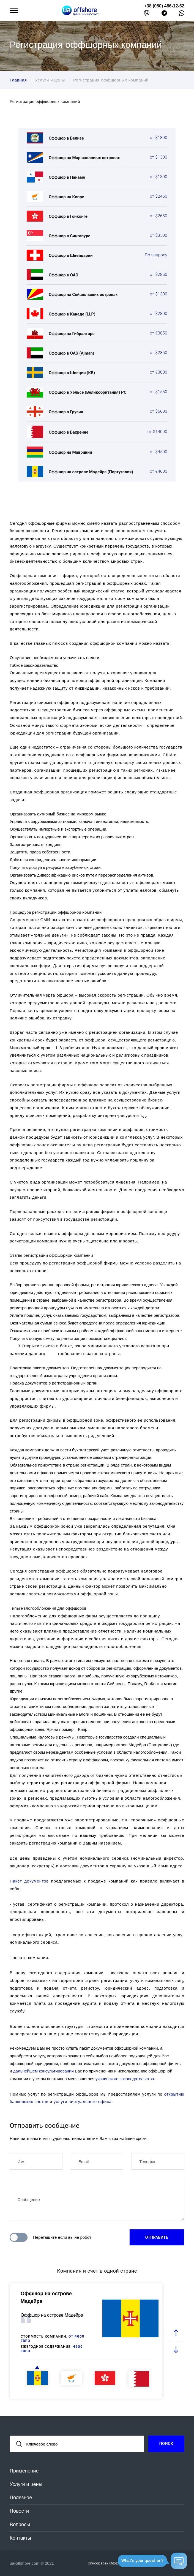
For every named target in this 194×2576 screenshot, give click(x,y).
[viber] (146, 14)
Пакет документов (29, 1881)
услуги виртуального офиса (83, 2101)
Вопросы (20, 2524)
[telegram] (164, 14)
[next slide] (176, 2349)
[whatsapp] (181, 14)
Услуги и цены (26, 2484)
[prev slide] (176, 2332)
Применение (24, 2471)
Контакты (20, 2538)
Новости (19, 2511)
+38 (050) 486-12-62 (164, 6)
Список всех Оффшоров (111, 2563)
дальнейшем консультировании (43, 2071)
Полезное (21, 2497)
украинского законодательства (124, 2078)
